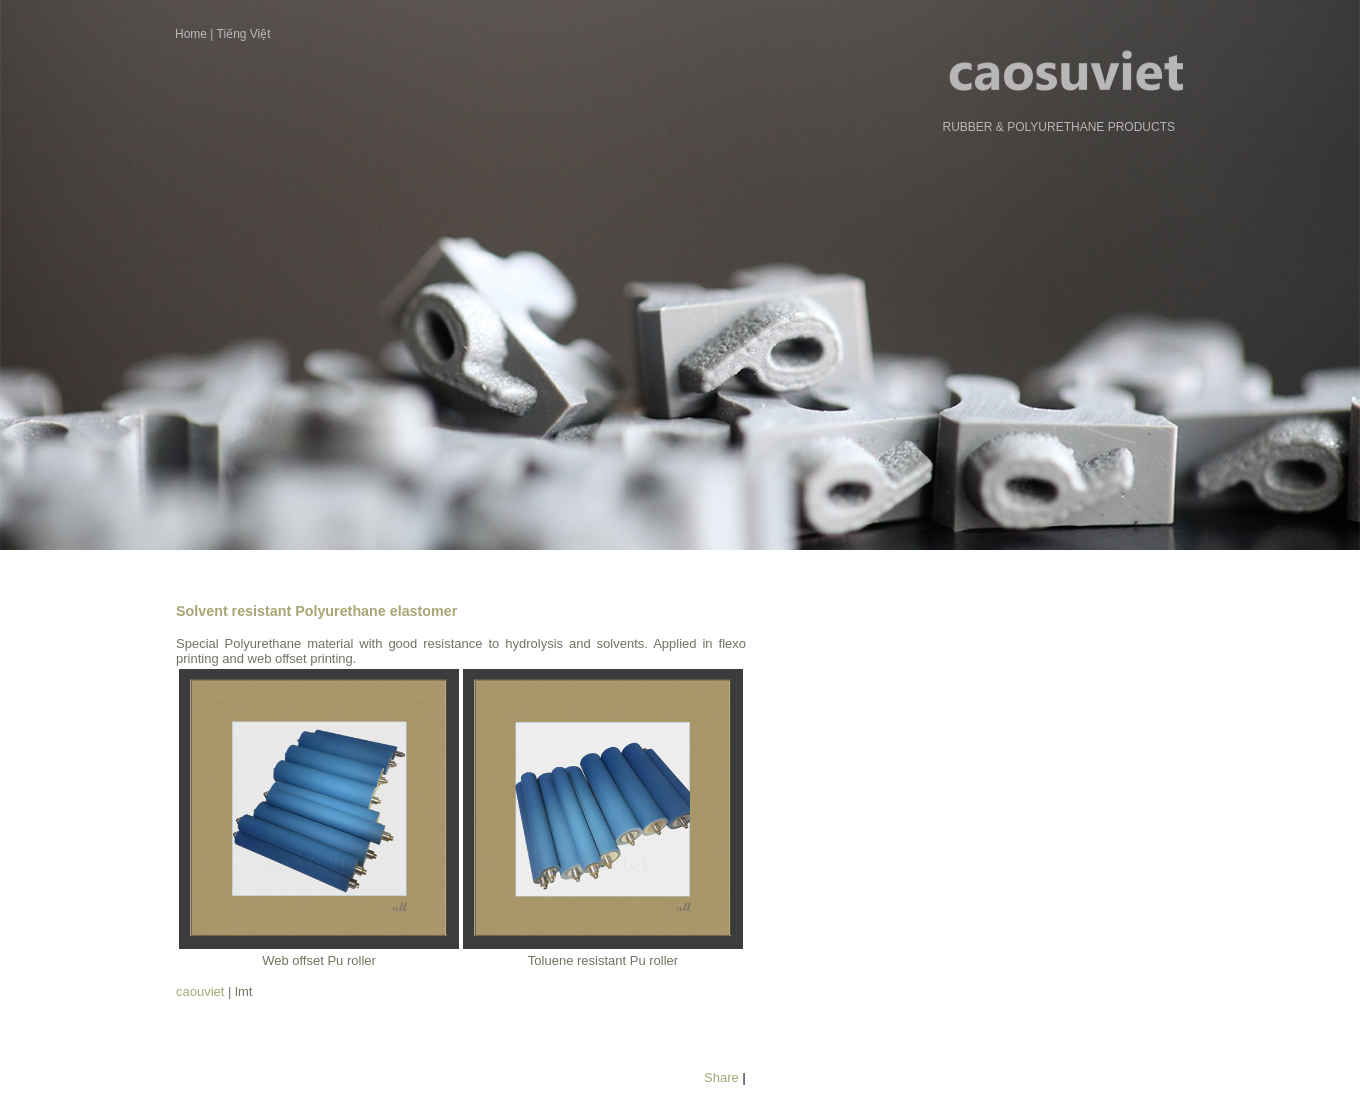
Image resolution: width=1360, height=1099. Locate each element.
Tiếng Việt (244, 34)
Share (721, 1077)
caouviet (200, 991)
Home (191, 34)
